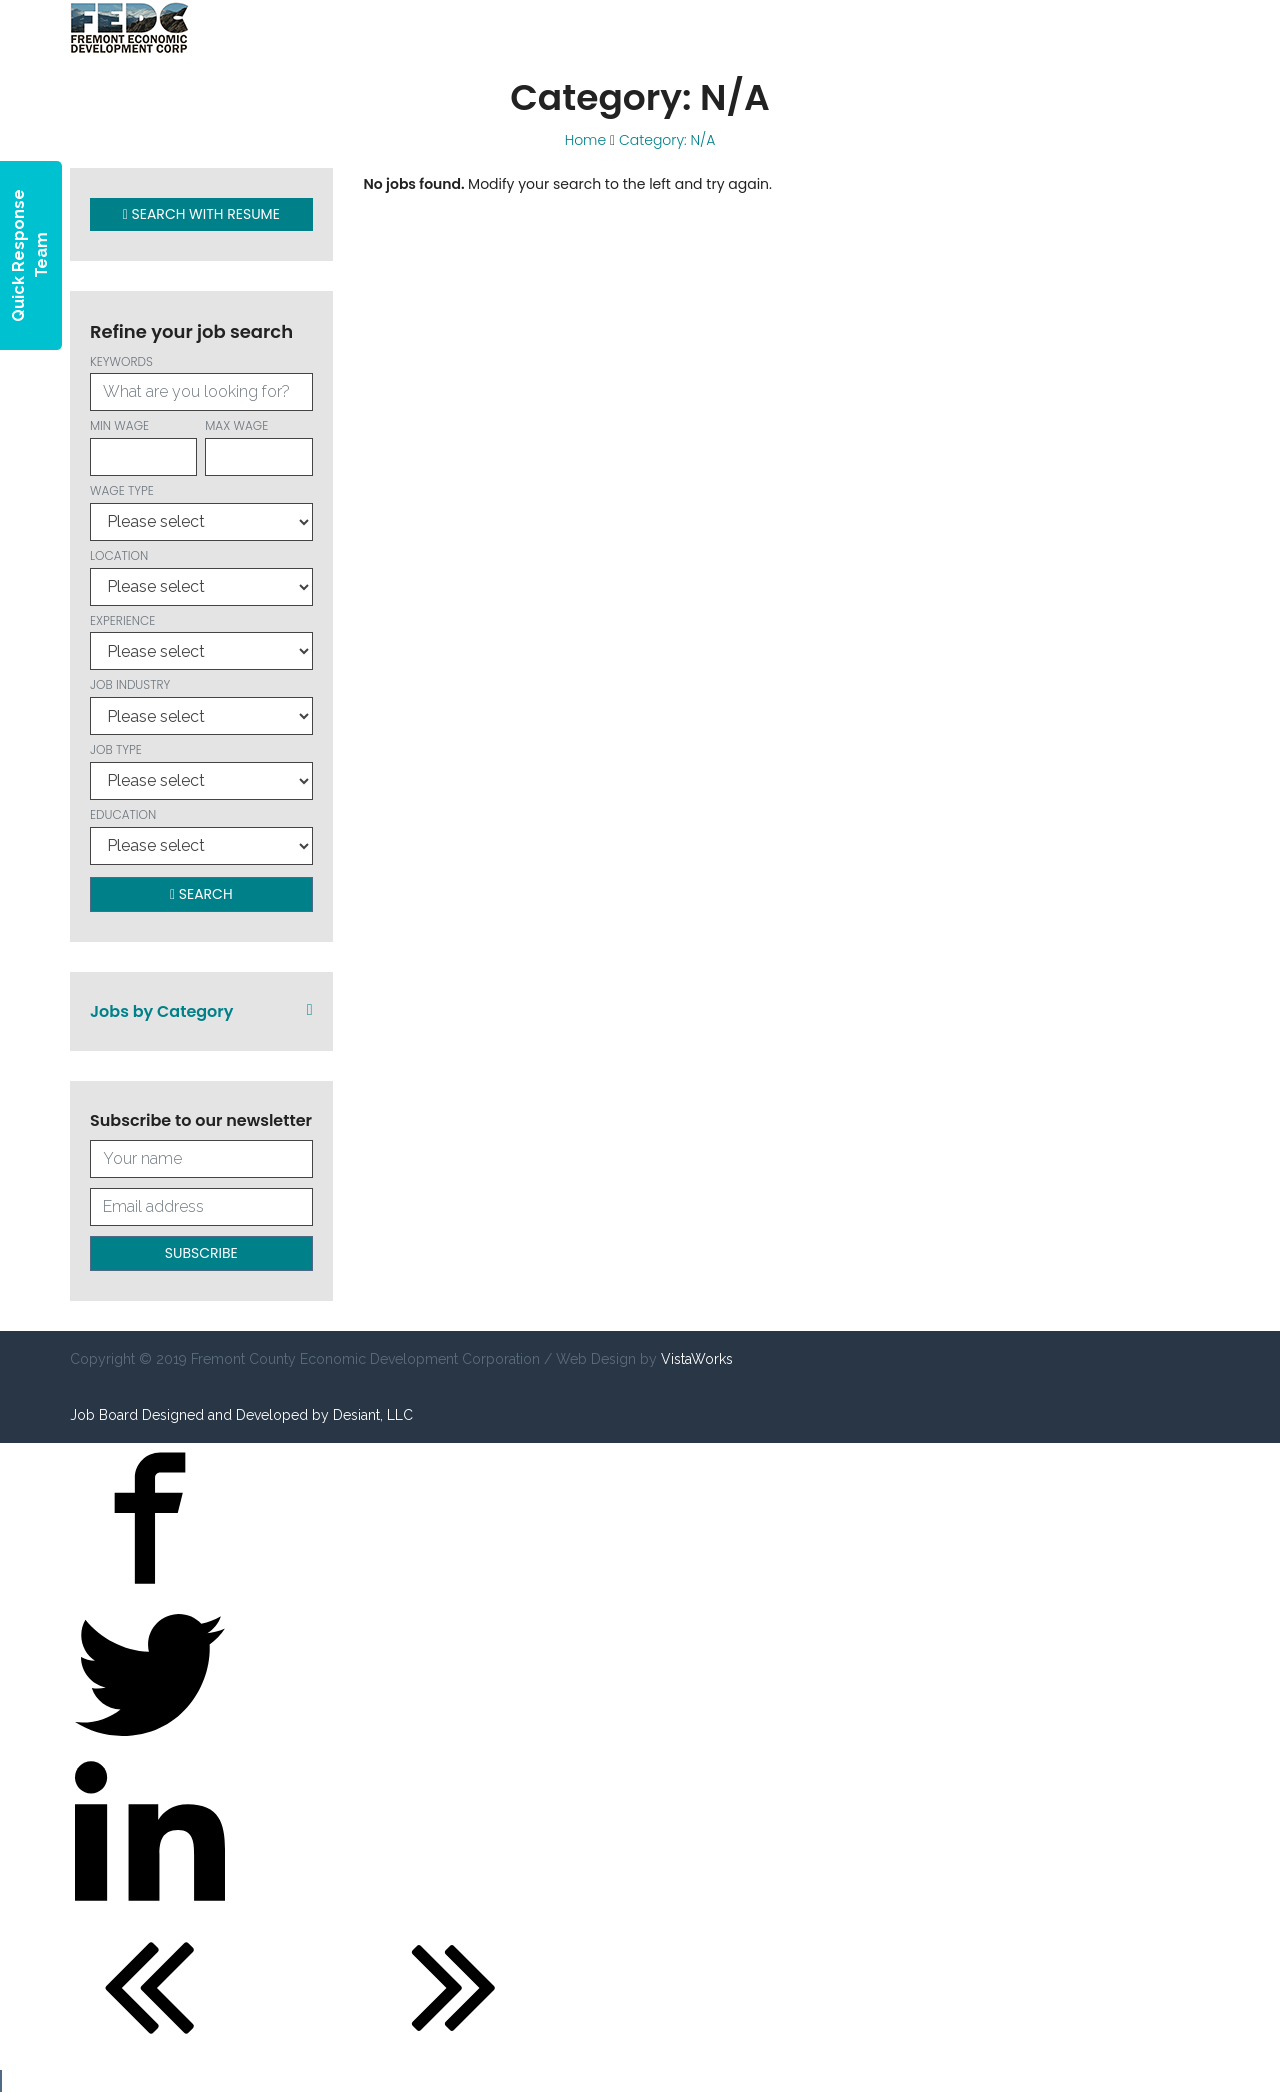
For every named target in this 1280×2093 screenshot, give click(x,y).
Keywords (201, 382)
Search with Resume (201, 214)
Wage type (201, 511)
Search (201, 894)
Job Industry (201, 705)
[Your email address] (201, 1207)
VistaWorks (697, 1359)
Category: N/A (667, 140)
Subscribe (201, 1253)
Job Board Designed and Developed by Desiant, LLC (241, 1415)
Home (586, 140)
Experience (201, 641)
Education (201, 835)
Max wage (258, 446)
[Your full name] (201, 1159)
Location (201, 576)
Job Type (201, 770)
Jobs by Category (201, 1011)
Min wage (143, 446)
